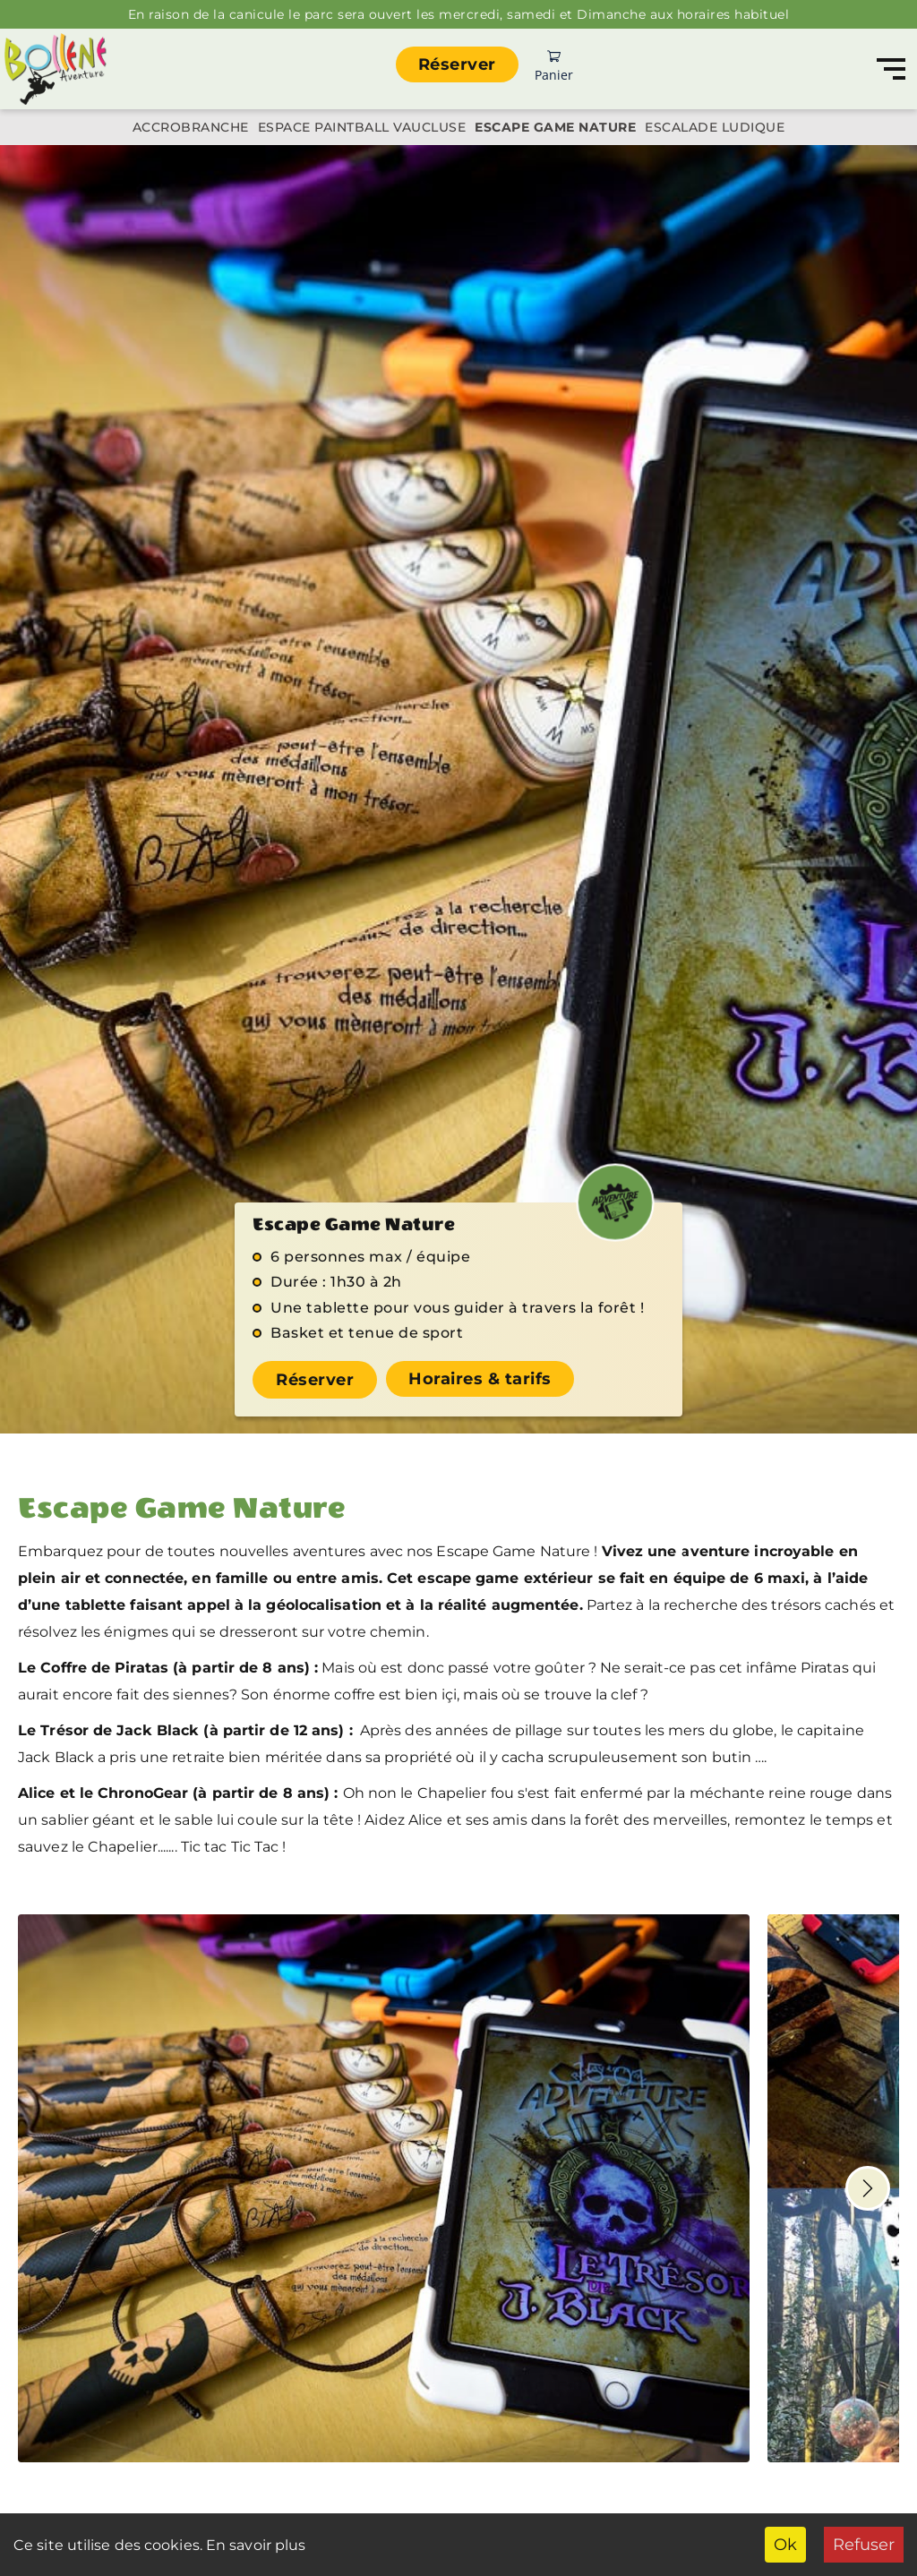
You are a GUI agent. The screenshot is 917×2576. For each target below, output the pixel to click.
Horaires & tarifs (480, 1379)
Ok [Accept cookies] (785, 2545)
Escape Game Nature (555, 127)
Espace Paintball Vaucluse (362, 127)
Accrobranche (191, 127)
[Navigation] (891, 68)
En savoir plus (254, 2545)
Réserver (457, 64)
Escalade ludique (714, 127)
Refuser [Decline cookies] (864, 2545)
